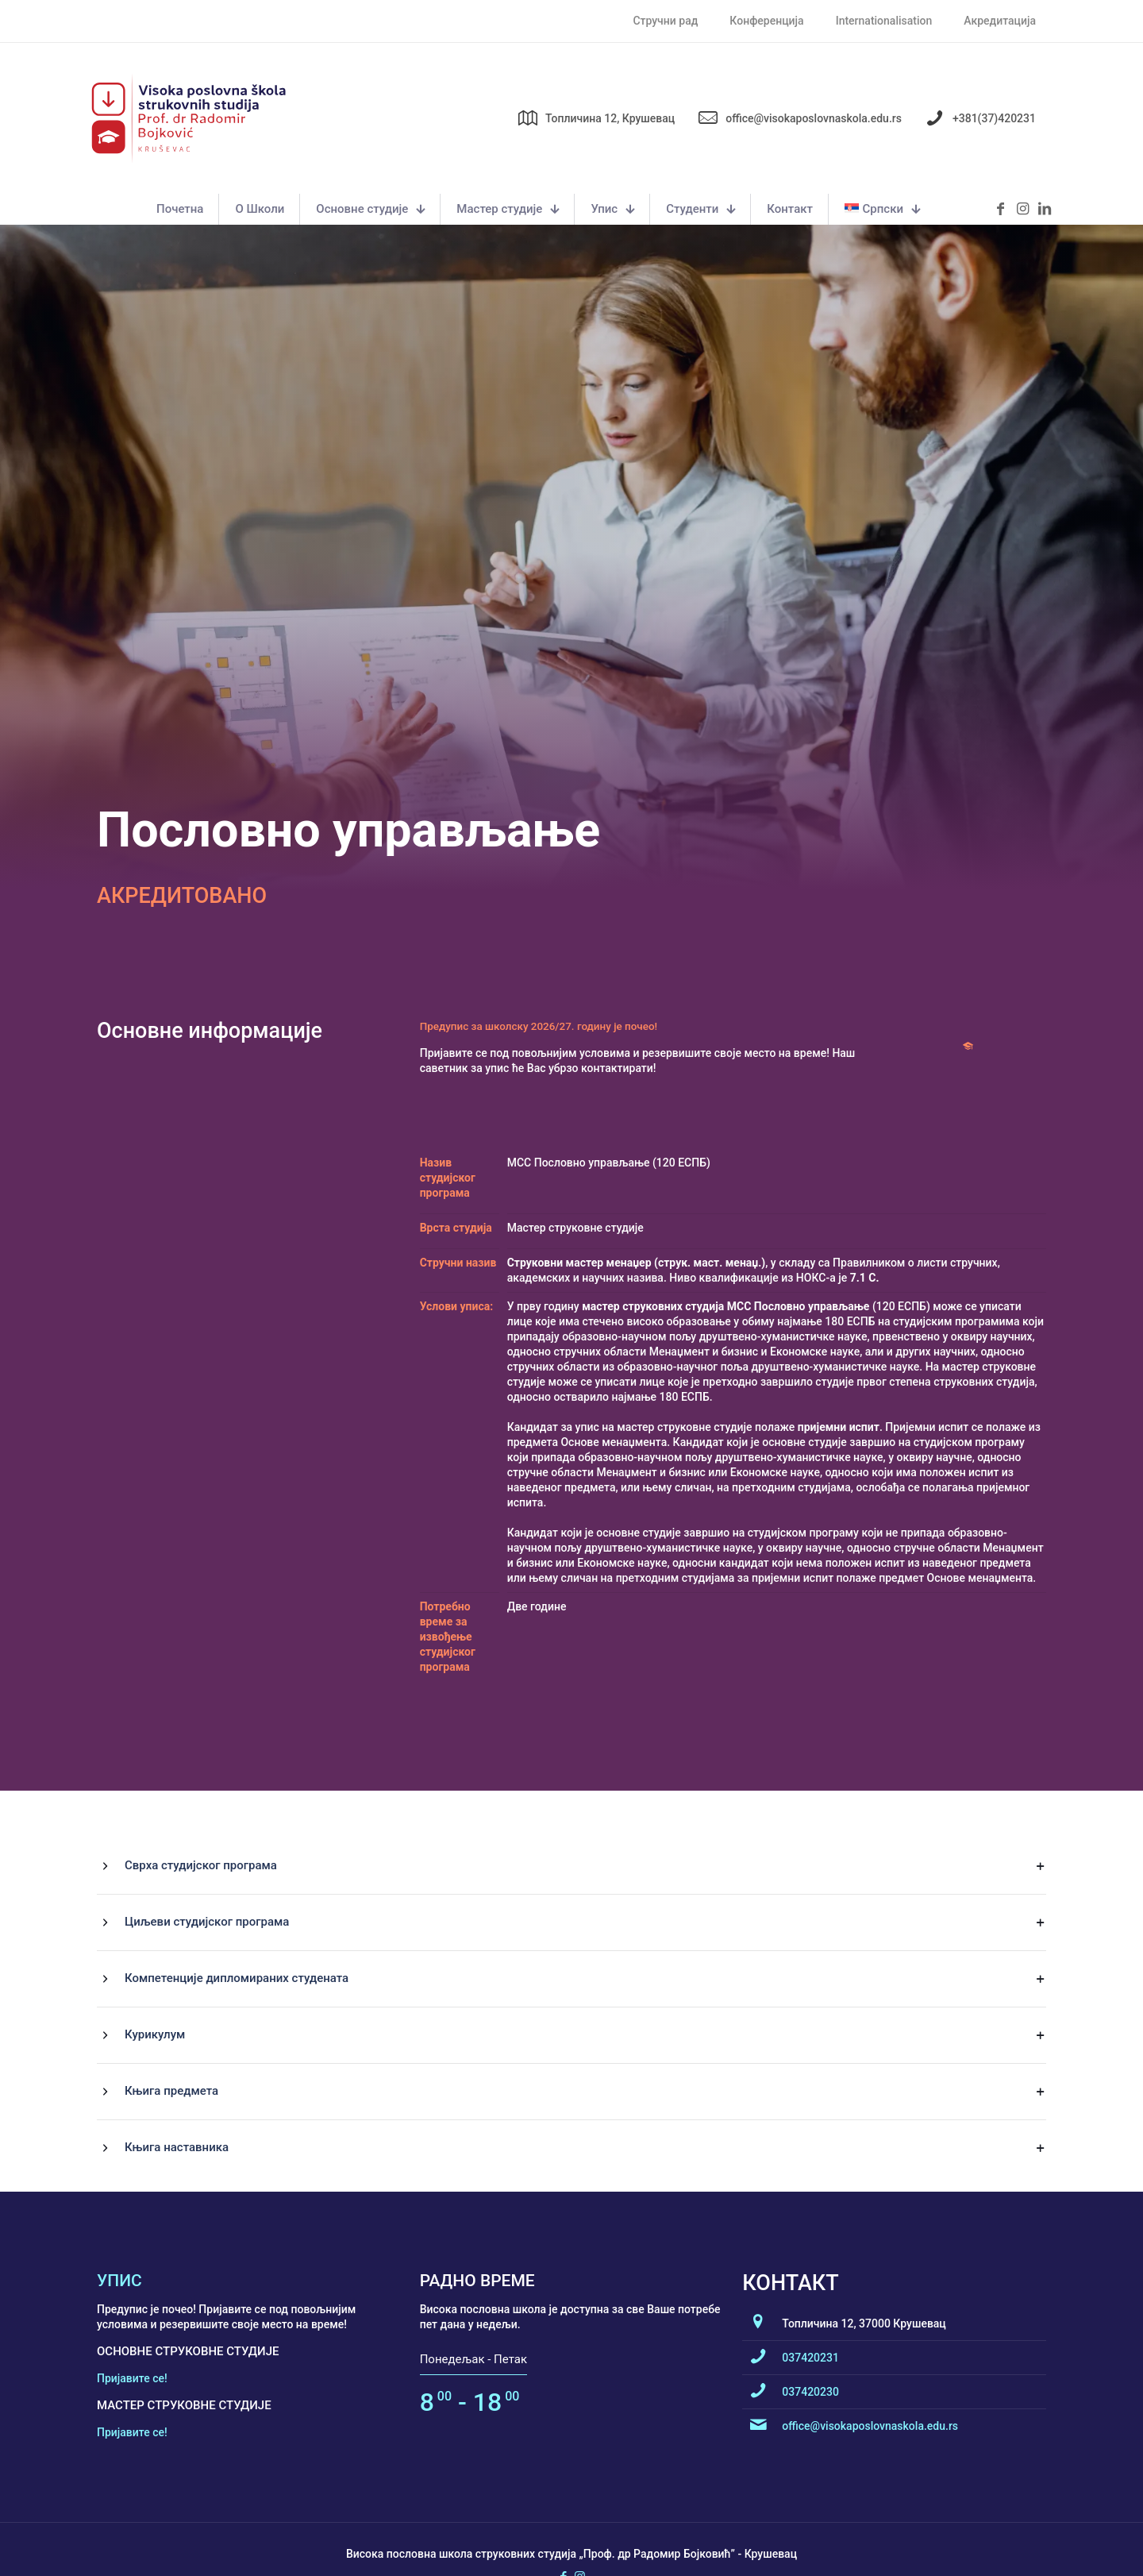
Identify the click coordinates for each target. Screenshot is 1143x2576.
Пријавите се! (132, 2503)
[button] (571, 1991)
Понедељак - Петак (473, 2484)
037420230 (810, 2516)
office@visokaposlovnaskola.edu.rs (870, 2550)
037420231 (810, 2482)
